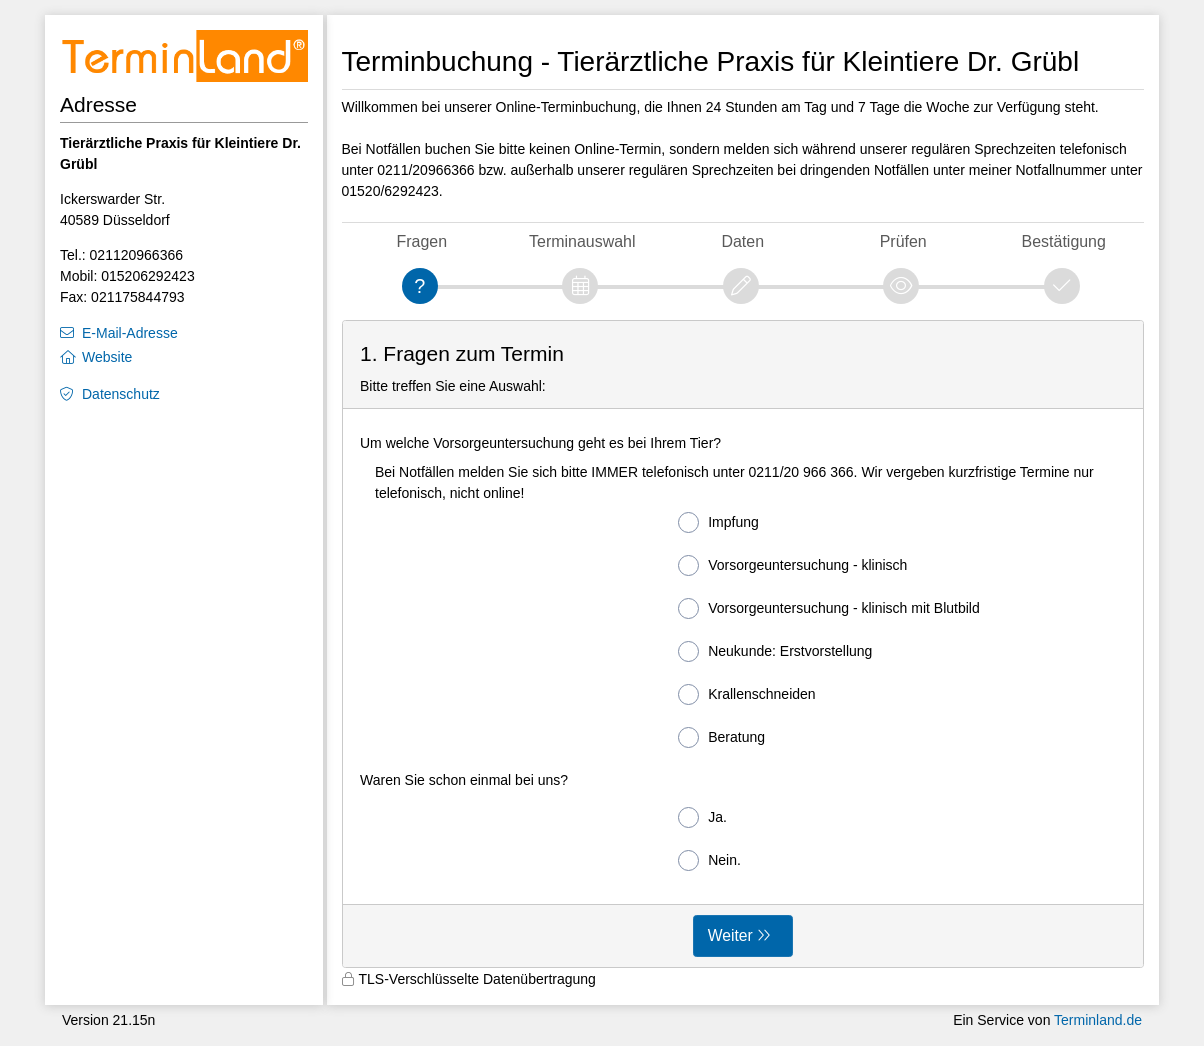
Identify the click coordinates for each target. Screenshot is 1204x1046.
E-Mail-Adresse (130, 333)
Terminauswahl (582, 241)
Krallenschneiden (746, 694)
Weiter (730, 935)
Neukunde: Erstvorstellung (775, 651)
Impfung (718, 522)
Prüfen (903, 241)
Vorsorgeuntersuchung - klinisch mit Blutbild (829, 608)
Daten (742, 241)
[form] (743, 644)
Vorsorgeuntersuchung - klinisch (792, 565)
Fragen (421, 241)
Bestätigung (1064, 241)
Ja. (702, 817)
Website (107, 357)
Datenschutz (121, 394)
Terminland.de (1098, 1020)
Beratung (721, 737)
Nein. (709, 860)
